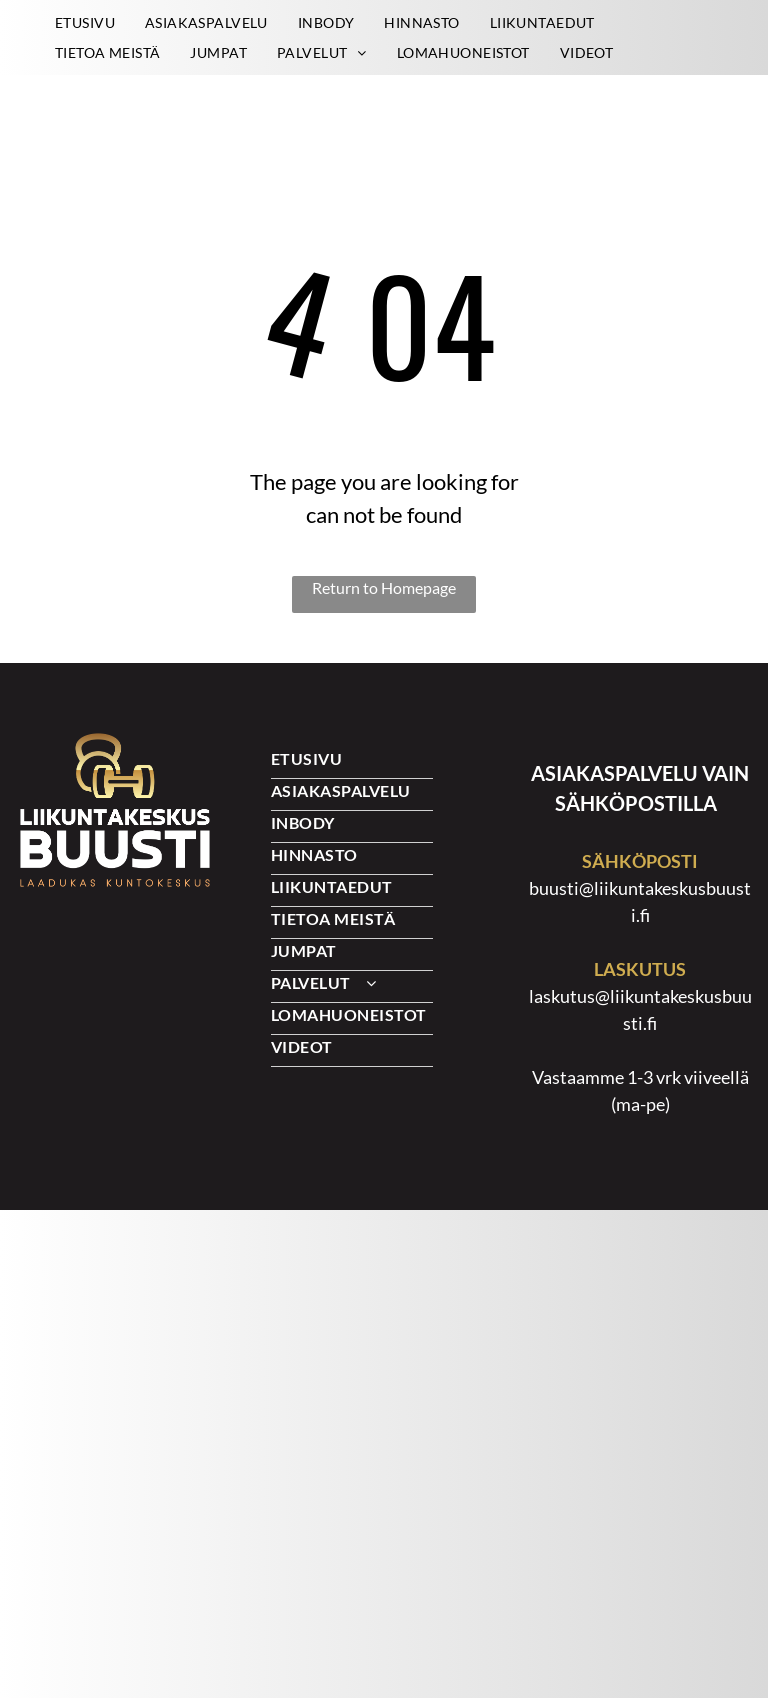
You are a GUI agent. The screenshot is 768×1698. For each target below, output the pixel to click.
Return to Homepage (384, 587)
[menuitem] (85, 22)
